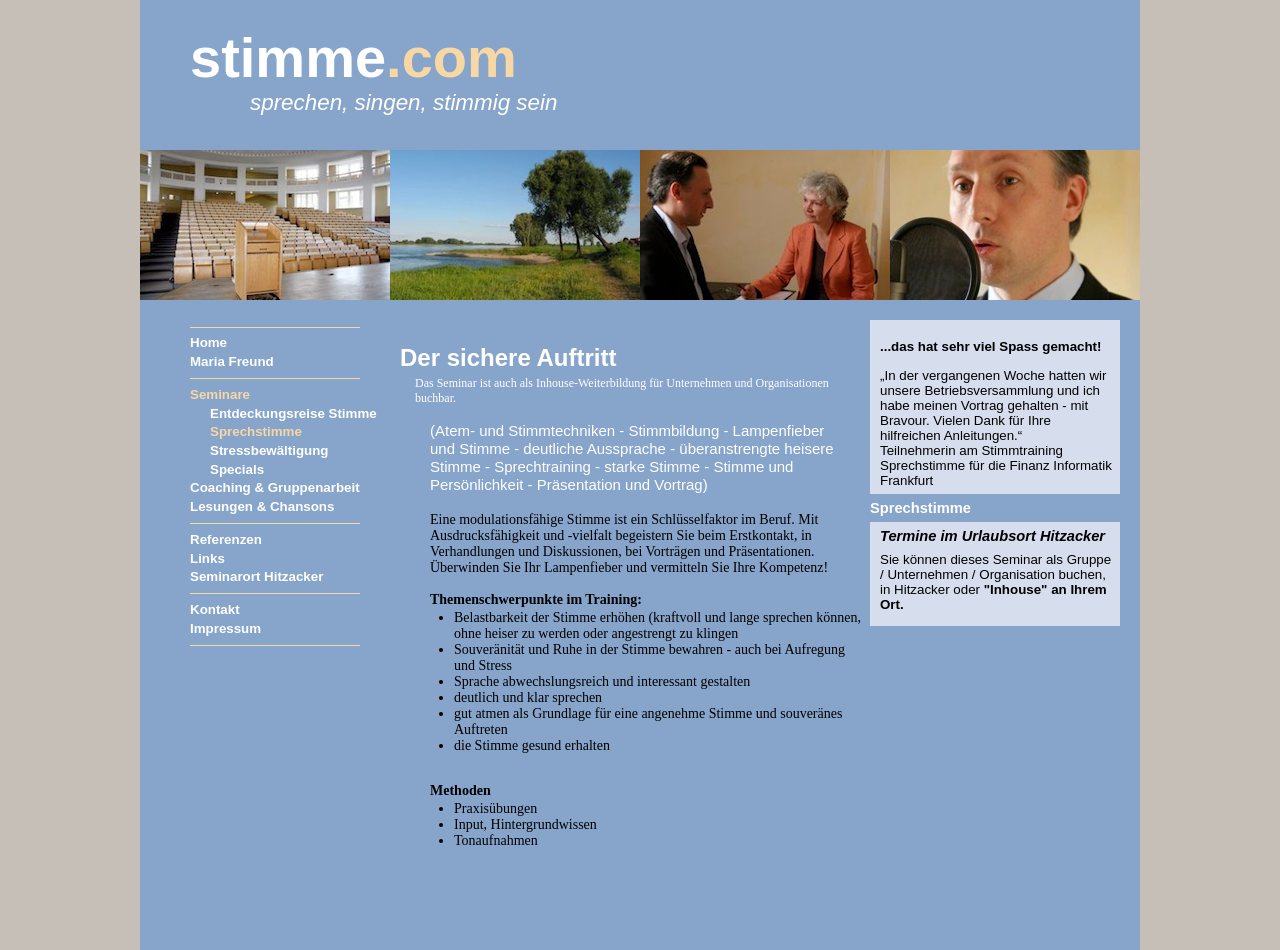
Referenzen (226, 539)
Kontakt (215, 609)
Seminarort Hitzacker (256, 576)
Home (208, 342)
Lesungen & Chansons (262, 506)
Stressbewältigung (269, 450)
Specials (237, 469)
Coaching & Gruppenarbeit (275, 487)
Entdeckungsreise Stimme (293, 413)
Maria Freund (232, 361)
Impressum (225, 628)
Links (207, 558)
